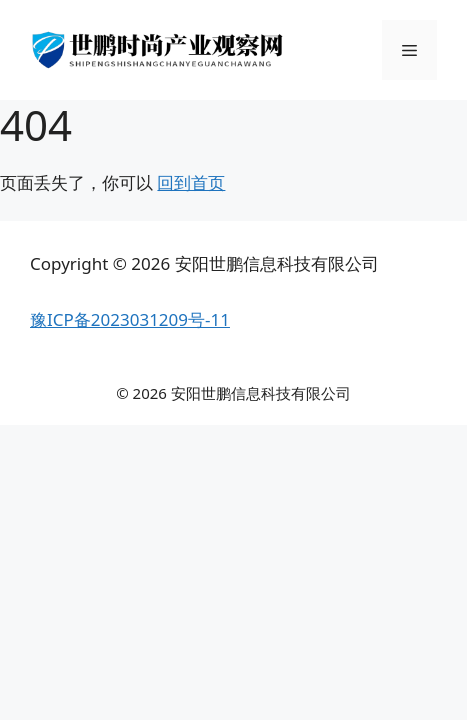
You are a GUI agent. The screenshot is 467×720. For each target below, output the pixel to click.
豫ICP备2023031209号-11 (130, 319)
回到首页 (191, 182)
